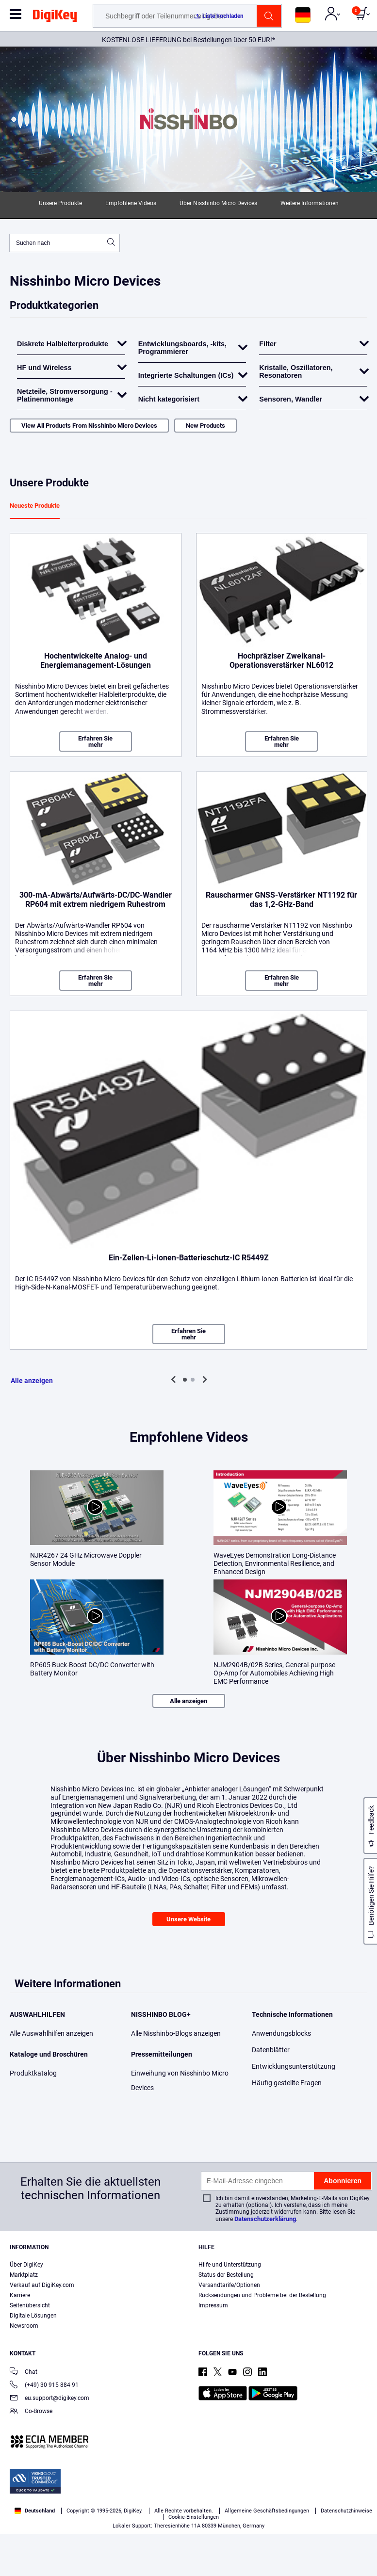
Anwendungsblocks (281, 2033)
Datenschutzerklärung (265, 2218)
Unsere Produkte (60, 203)
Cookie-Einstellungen (193, 2517)
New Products (205, 425)
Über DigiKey (26, 2264)
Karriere (20, 2295)
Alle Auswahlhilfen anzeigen (51, 2033)
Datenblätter (271, 2050)
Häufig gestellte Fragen (287, 2083)
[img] (55, 17)
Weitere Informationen (309, 203)
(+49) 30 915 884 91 (44, 2385)
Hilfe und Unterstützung (229, 2264)
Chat (23, 2372)
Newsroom (24, 2325)
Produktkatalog (33, 2073)
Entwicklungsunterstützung (293, 2066)
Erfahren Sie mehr (95, 741)
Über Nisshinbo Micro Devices (218, 203)
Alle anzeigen (32, 1381)
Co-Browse (31, 2411)
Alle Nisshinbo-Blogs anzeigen (176, 2033)
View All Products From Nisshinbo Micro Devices (89, 425)
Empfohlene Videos (130, 203)
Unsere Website (188, 1919)
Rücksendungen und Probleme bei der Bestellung (262, 2295)
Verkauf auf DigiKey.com (42, 2285)
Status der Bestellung (226, 2274)
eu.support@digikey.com (49, 2398)
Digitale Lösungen (33, 2315)
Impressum (213, 2305)
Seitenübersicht (30, 2305)
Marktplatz (24, 2274)
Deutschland (35, 2511)
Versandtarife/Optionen (229, 2285)
